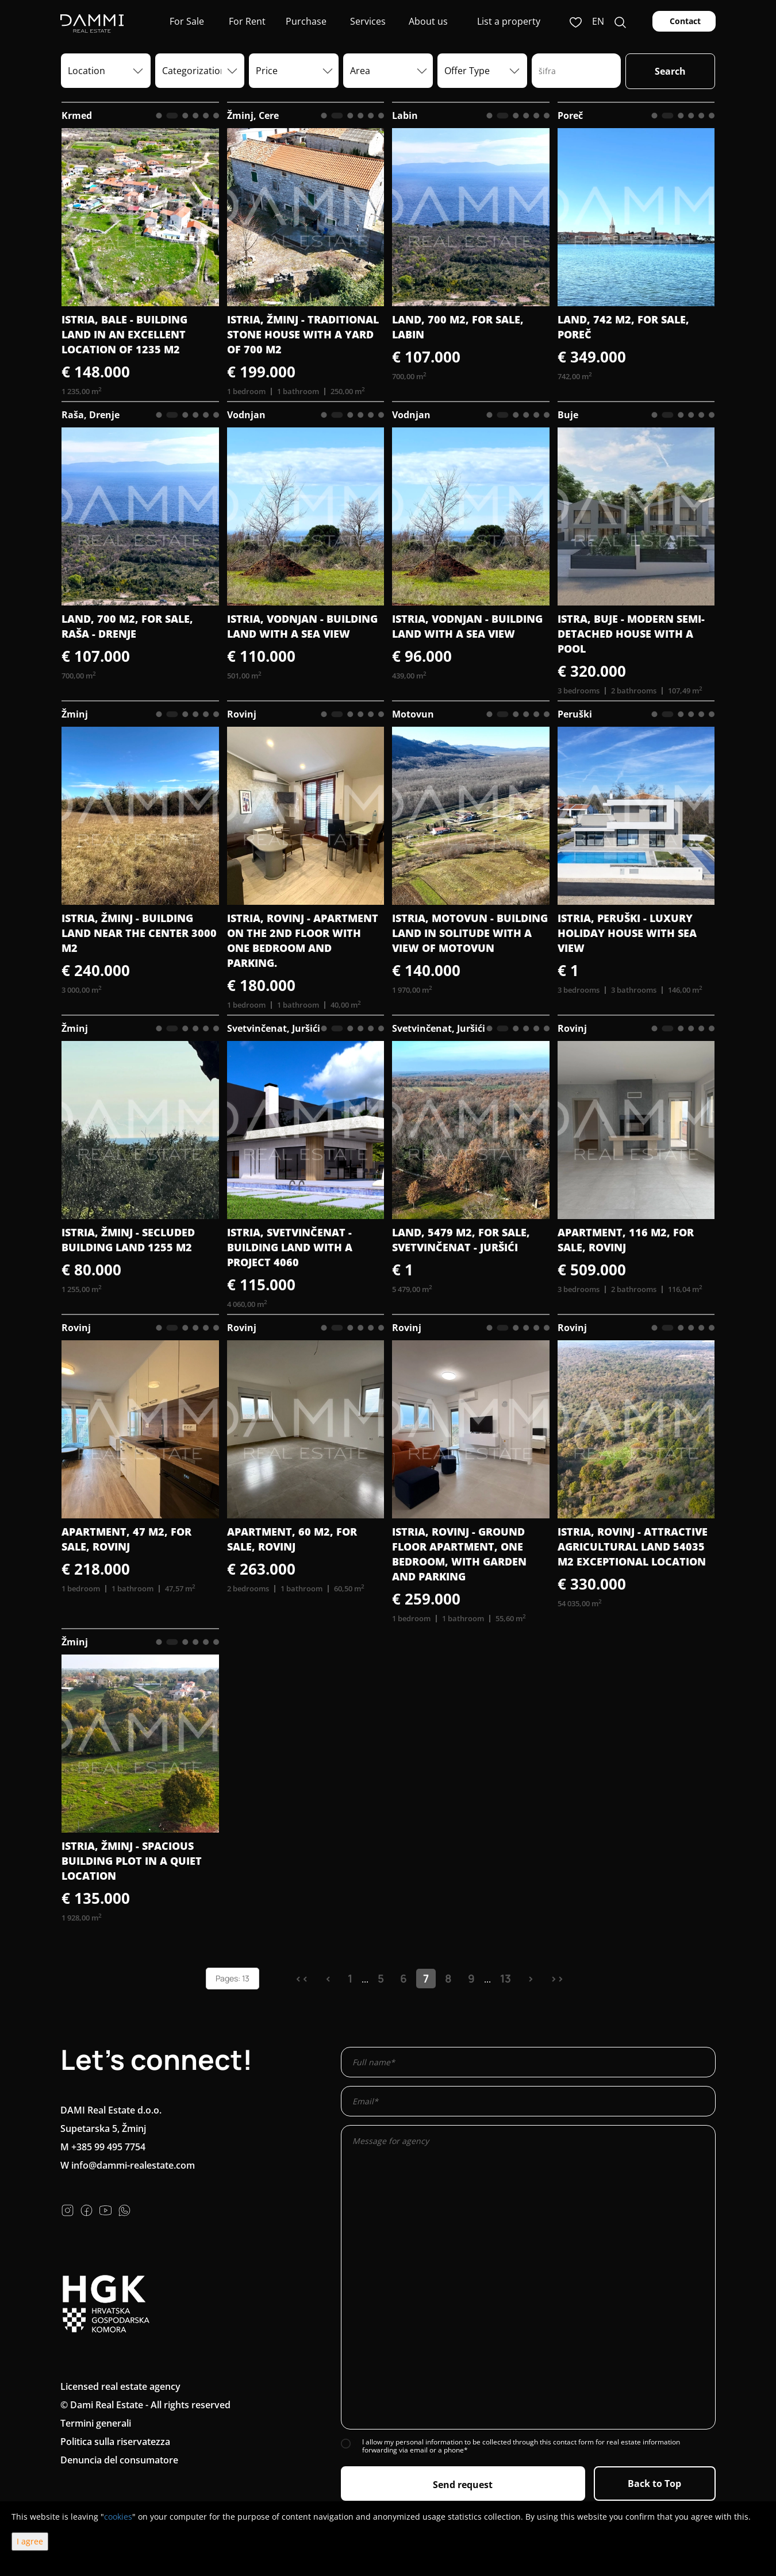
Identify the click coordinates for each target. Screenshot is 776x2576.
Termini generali (95, 2423)
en (598, 21)
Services (367, 21)
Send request (463, 2484)
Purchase (306, 21)
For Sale (185, 21)
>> (557, 1978)
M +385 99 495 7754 (102, 2147)
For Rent (246, 21)
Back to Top (654, 2483)
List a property (508, 21)
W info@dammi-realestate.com (127, 2165)
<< (302, 1978)
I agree (30, 2541)
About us (427, 21)
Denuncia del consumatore (119, 2460)
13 (505, 1978)
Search (670, 71)
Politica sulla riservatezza (115, 2441)
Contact (684, 21)
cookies (118, 2516)
